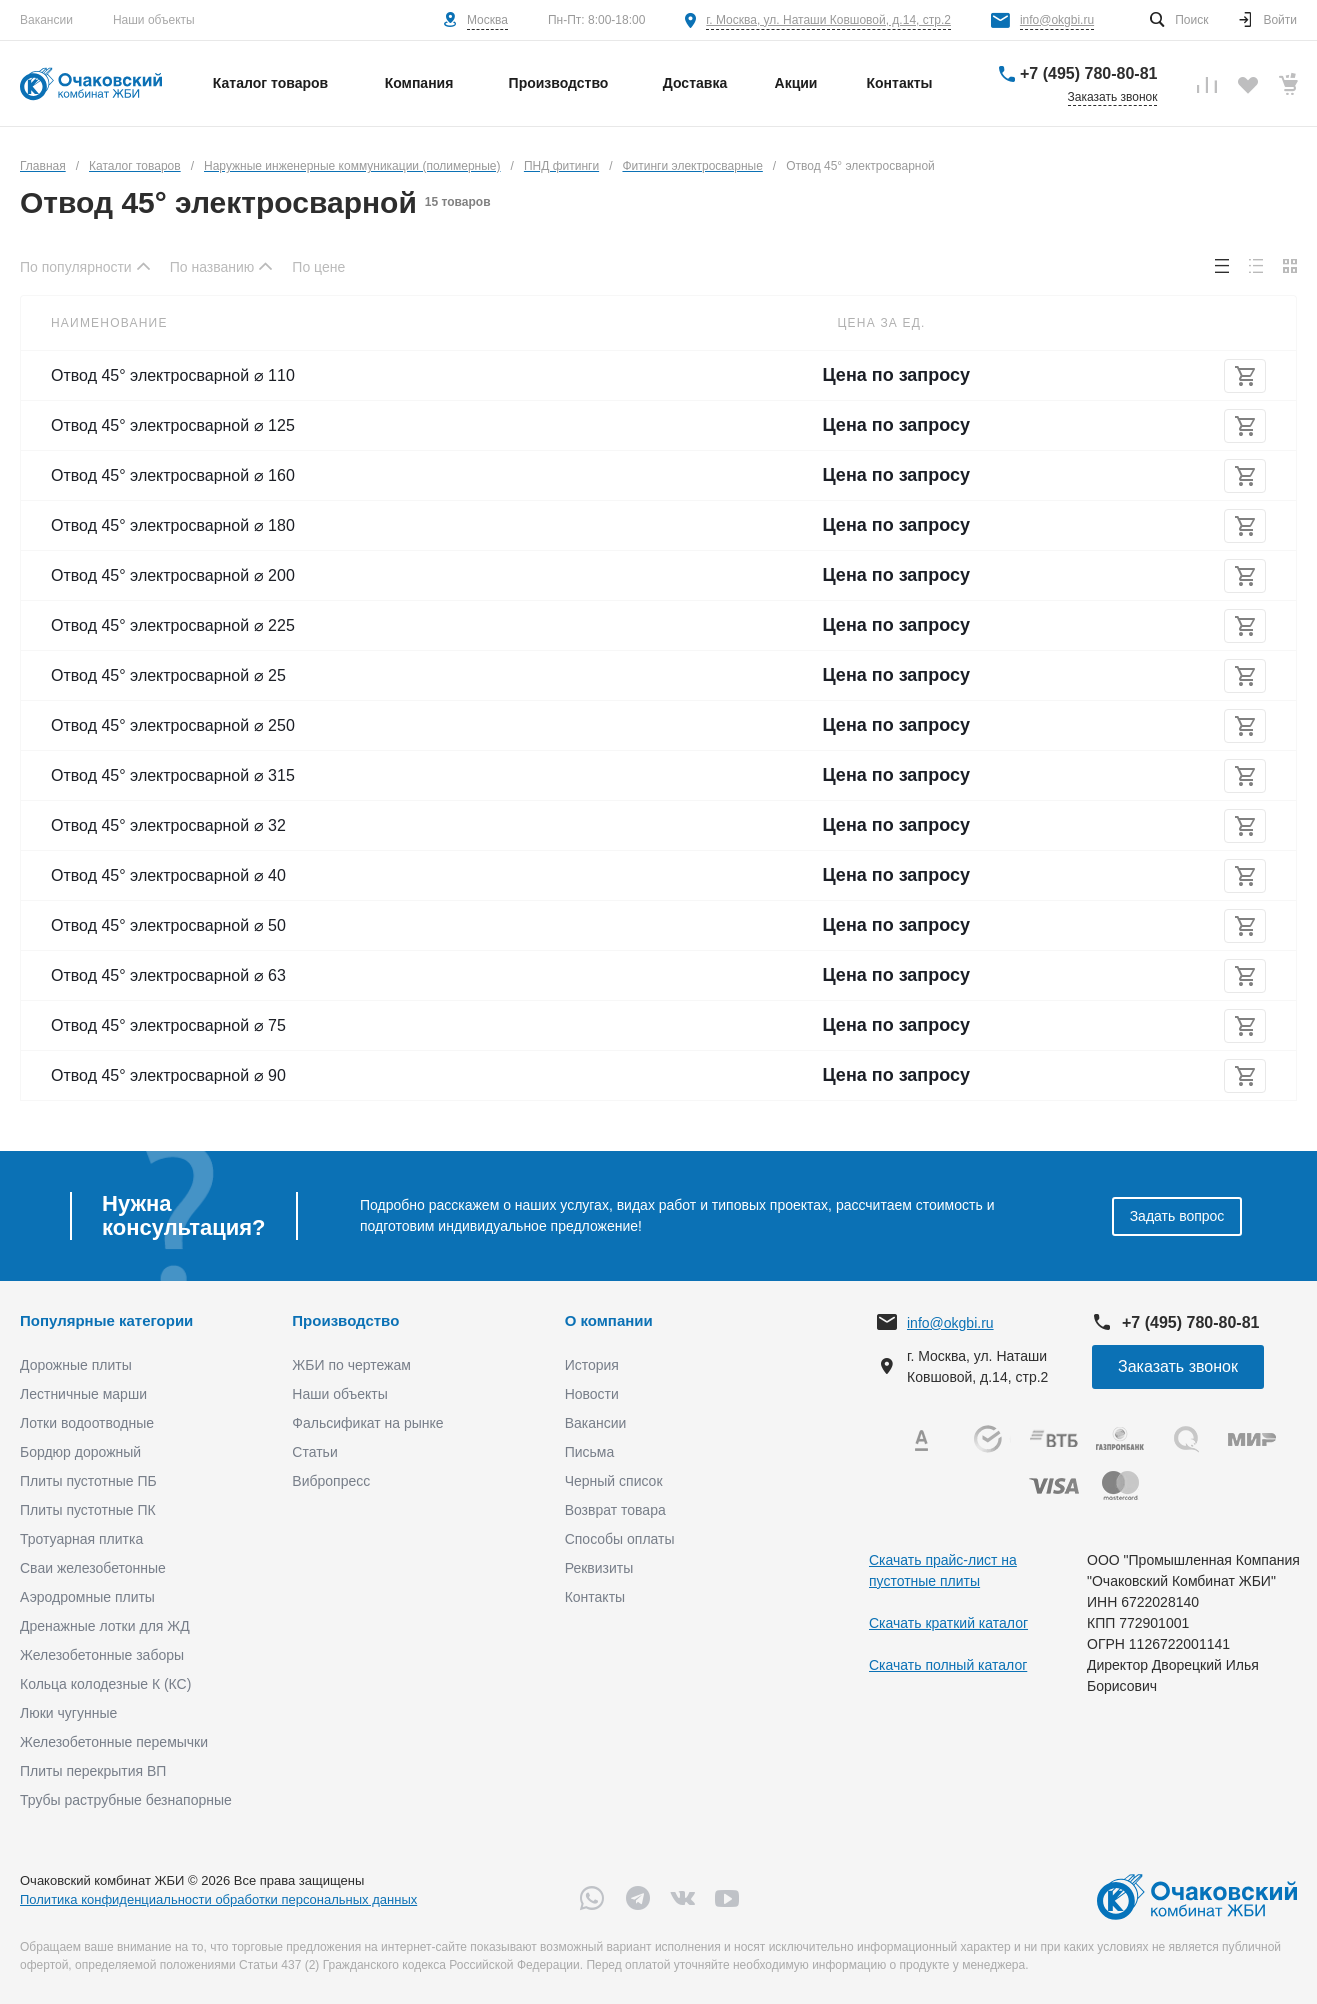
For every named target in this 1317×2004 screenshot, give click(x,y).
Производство (345, 1320)
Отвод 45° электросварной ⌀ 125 (173, 425)
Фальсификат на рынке (367, 1423)
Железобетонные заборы (102, 1655)
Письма (590, 1452)
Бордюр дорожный (80, 1452)
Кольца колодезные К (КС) (105, 1684)
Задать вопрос (1177, 1216)
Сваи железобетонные (93, 1568)
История (592, 1365)
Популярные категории (106, 1320)
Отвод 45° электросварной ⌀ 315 (173, 775)
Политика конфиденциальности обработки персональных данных (218, 1899)
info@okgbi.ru (1057, 20)
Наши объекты (154, 20)
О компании (609, 1320)
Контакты (595, 1597)
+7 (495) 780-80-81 (1088, 73)
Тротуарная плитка (81, 1539)
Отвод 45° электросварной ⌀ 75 (168, 1025)
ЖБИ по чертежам (351, 1365)
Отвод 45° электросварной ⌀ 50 (168, 925)
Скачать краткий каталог (948, 1623)
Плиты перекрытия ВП (93, 1771)
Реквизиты (599, 1568)
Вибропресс (331, 1481)
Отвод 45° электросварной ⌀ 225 (173, 625)
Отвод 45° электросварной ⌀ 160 (173, 475)
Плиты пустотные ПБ (88, 1481)
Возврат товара (615, 1510)
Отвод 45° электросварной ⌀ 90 (168, 1075)
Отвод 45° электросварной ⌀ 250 (173, 725)
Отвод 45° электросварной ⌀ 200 (173, 575)
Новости (592, 1394)
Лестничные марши (83, 1394)
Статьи (314, 1452)
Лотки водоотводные (87, 1423)
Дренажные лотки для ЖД (105, 1626)
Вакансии (46, 20)
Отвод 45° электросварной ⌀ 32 (168, 825)
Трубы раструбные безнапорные (126, 1800)
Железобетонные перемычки (114, 1742)
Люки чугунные (68, 1713)
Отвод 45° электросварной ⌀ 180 (173, 525)
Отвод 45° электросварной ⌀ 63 (168, 975)
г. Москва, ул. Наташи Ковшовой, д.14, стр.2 (828, 20)
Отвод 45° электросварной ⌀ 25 (168, 675)
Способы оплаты (620, 1539)
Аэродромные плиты (87, 1597)
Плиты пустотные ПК (88, 1510)
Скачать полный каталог (948, 1665)
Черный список (614, 1481)
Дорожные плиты (76, 1365)
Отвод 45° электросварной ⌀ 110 (173, 375)
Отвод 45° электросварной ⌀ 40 (168, 875)
